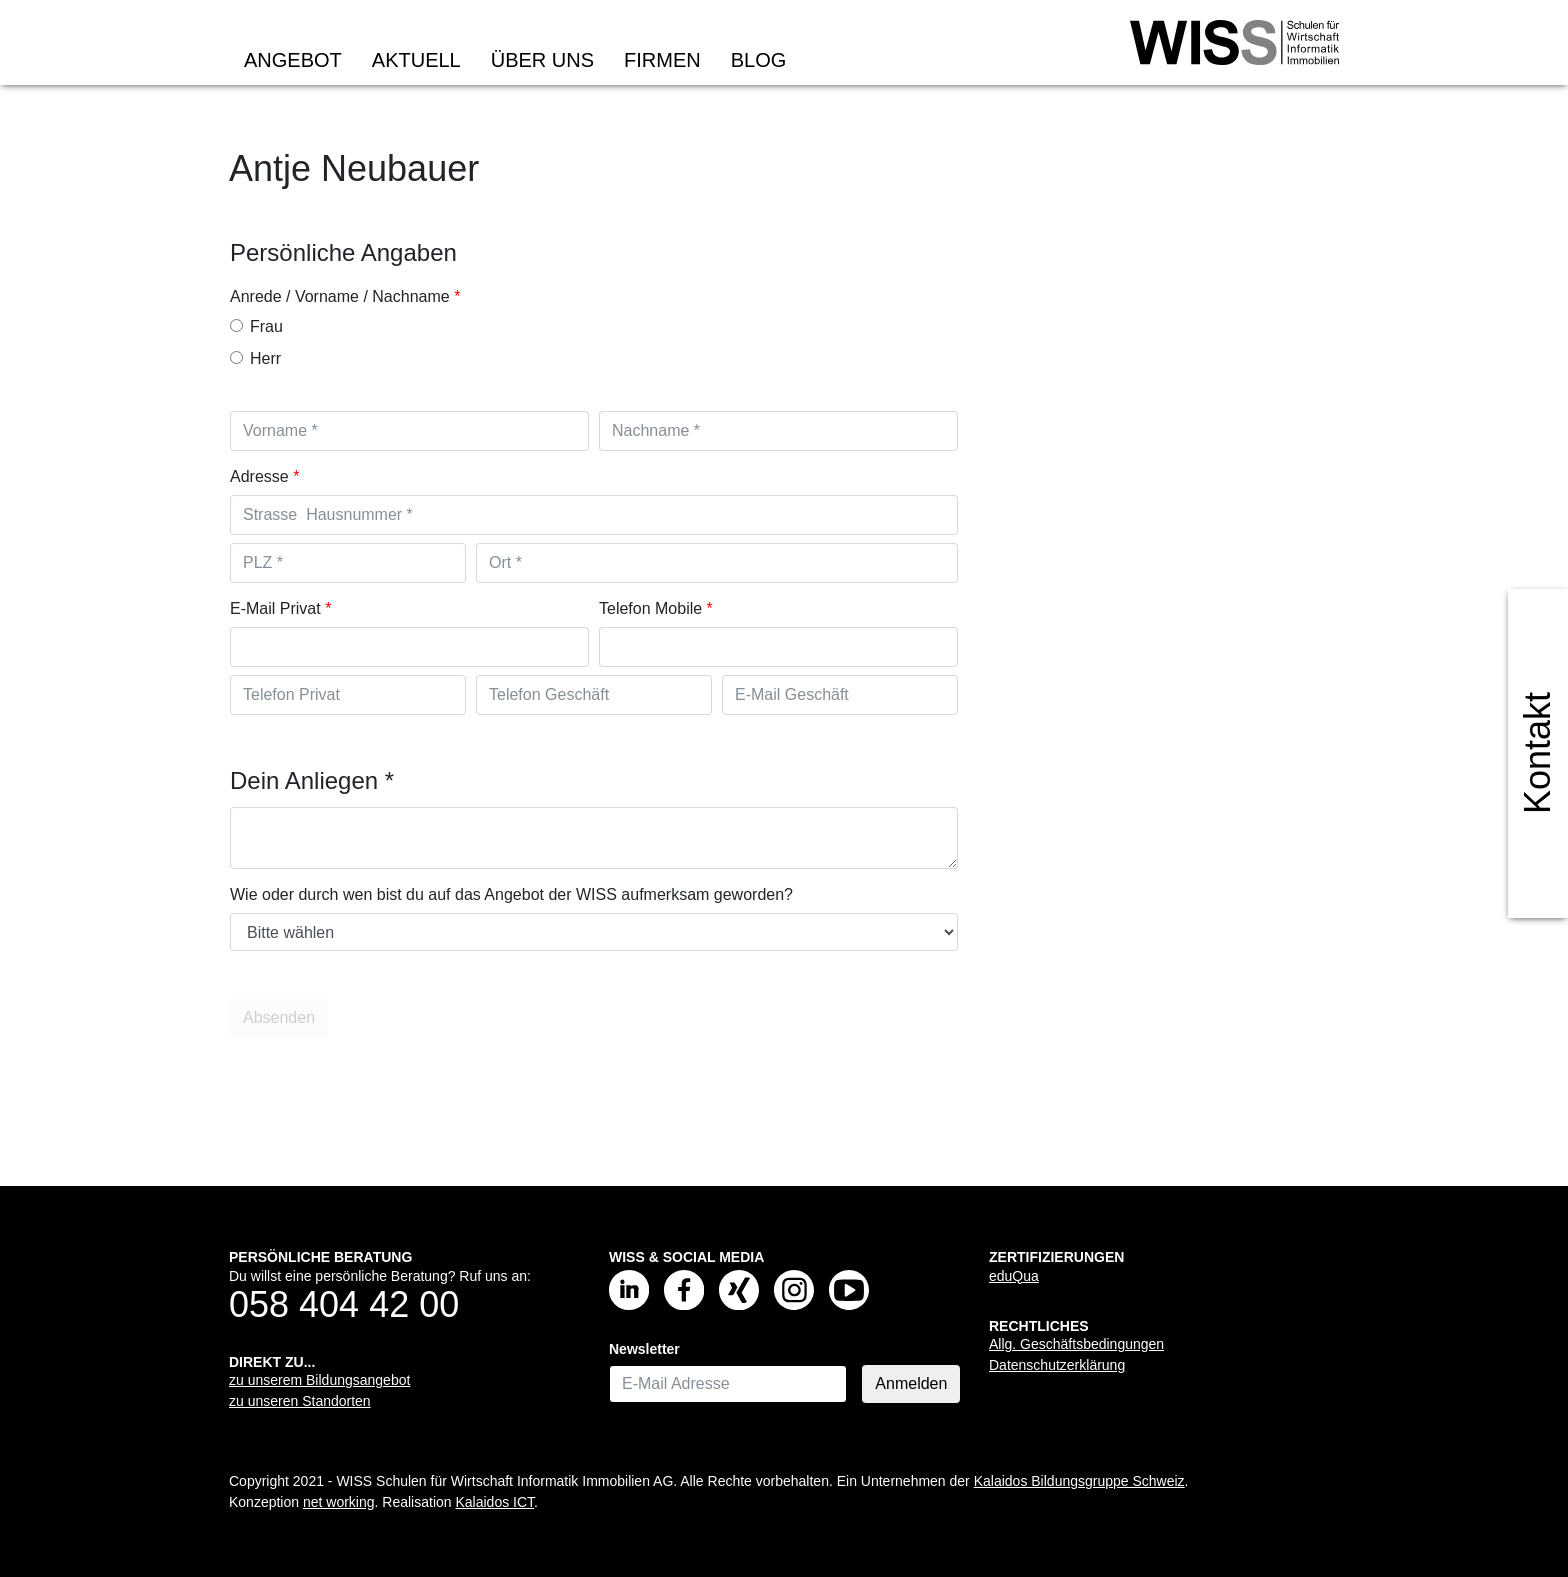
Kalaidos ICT (494, 1502)
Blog (759, 60)
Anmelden (911, 1383)
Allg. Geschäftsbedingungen (1076, 1344)
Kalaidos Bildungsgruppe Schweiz (1079, 1481)
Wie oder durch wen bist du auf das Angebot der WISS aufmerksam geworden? (511, 894)
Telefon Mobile (650, 608)
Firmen (662, 60)
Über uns (542, 60)
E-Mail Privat (275, 608)
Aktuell (416, 60)
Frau (256, 326)
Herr (255, 358)
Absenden (281, 1018)
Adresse (259, 476)
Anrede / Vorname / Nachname (340, 296)
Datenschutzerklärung (1057, 1365)
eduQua (1014, 1276)
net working (339, 1502)
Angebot (293, 60)
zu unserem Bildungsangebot (319, 1380)
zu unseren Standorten (300, 1401)
